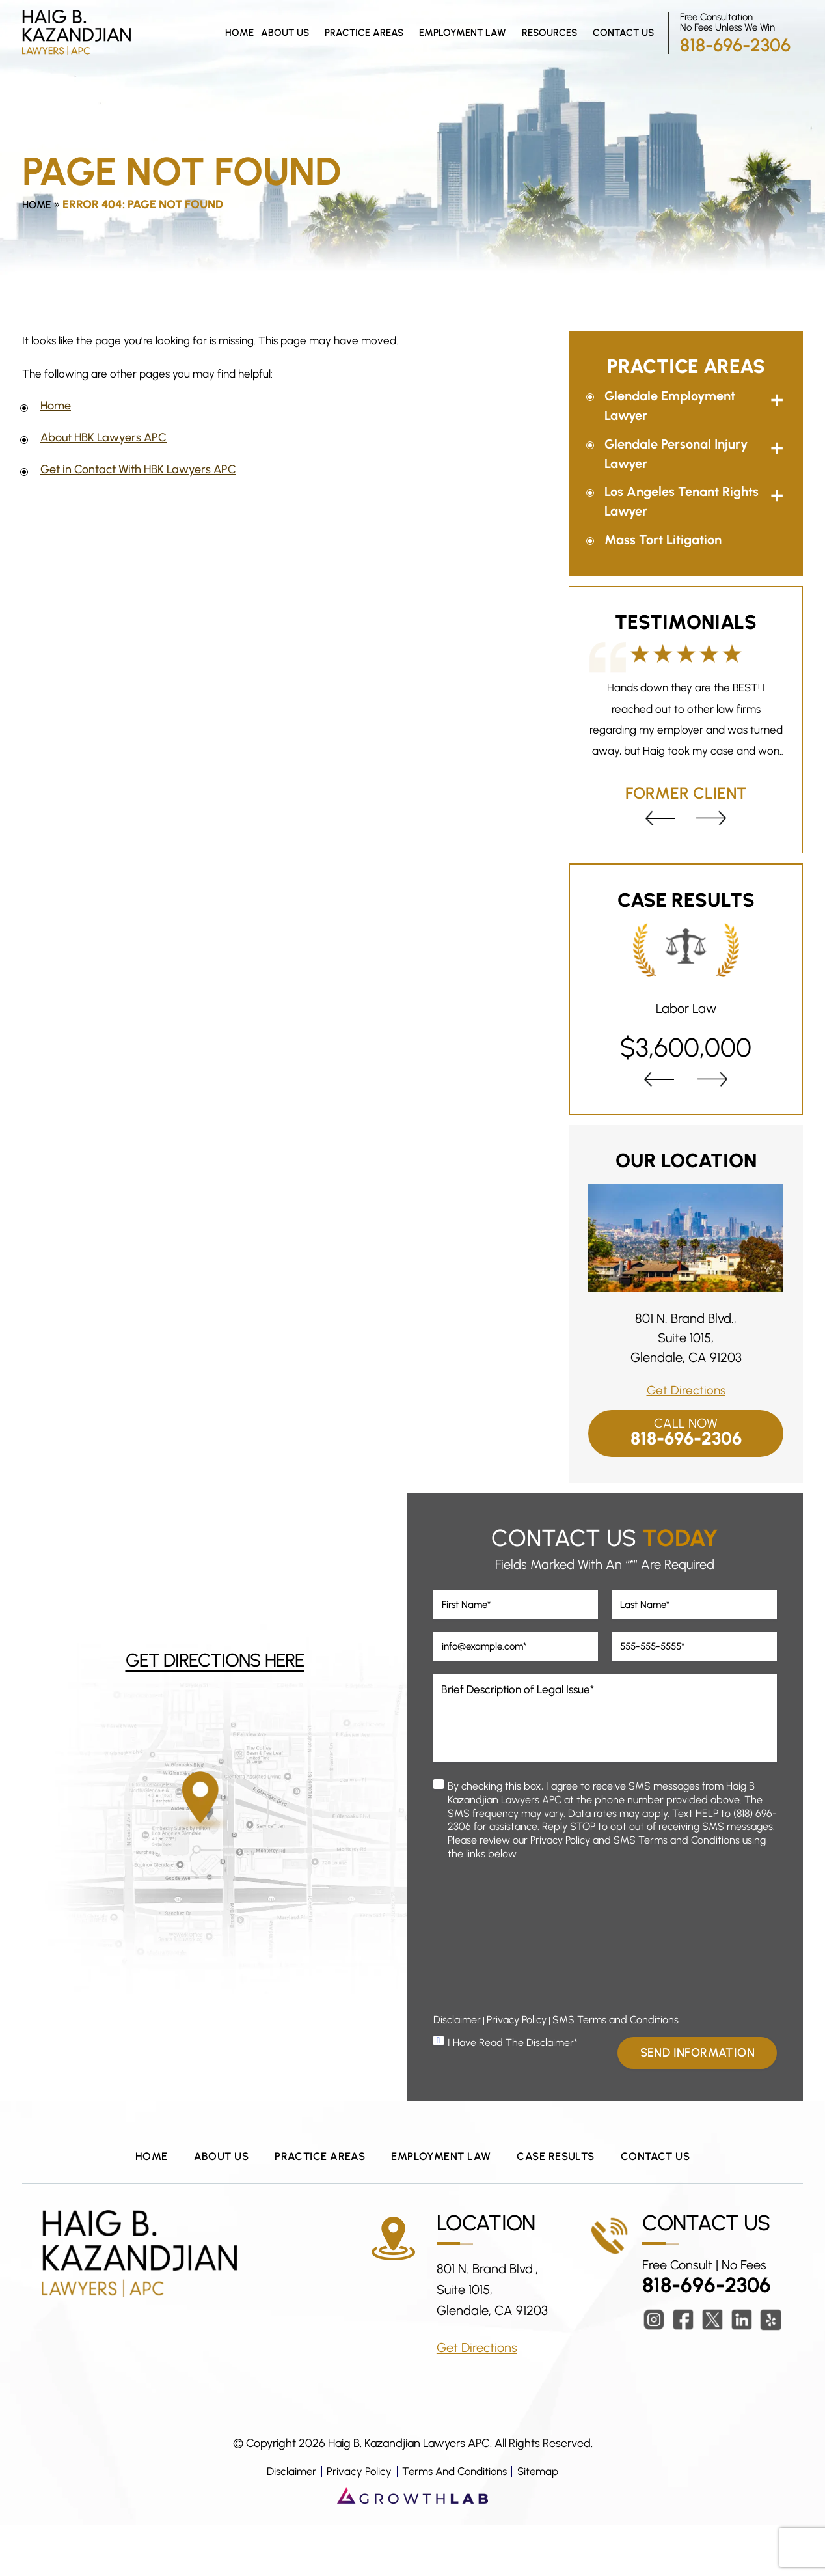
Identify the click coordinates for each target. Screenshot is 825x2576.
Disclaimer (285, 2522)
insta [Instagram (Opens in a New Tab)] (653, 2371)
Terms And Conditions (455, 2522)
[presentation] (659, 818)
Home (239, 33)
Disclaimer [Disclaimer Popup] (457, 2067)
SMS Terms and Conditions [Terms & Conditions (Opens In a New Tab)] (615, 2067)
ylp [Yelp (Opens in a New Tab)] (771, 2371)
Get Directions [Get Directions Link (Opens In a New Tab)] (477, 2398)
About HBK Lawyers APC (103, 437)
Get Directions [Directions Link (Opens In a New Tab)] (685, 1390)
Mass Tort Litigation (663, 539)
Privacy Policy (355, 2522)
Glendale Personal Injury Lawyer (676, 453)
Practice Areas (364, 33)
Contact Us (623, 33)
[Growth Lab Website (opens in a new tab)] (412, 2546)
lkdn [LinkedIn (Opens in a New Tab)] (741, 2371)
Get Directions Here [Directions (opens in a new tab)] (215, 1688)
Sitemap (545, 2522)
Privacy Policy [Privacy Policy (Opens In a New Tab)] (517, 2067)
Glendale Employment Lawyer (669, 405)
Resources (549, 33)
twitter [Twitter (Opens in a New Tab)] (712, 2371)
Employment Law (462, 33)
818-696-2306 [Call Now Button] (685, 1439)
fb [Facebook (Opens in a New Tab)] (683, 2371)
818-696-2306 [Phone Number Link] (735, 45)
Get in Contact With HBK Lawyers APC (138, 469)
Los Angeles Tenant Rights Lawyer (681, 501)
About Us (285, 33)
